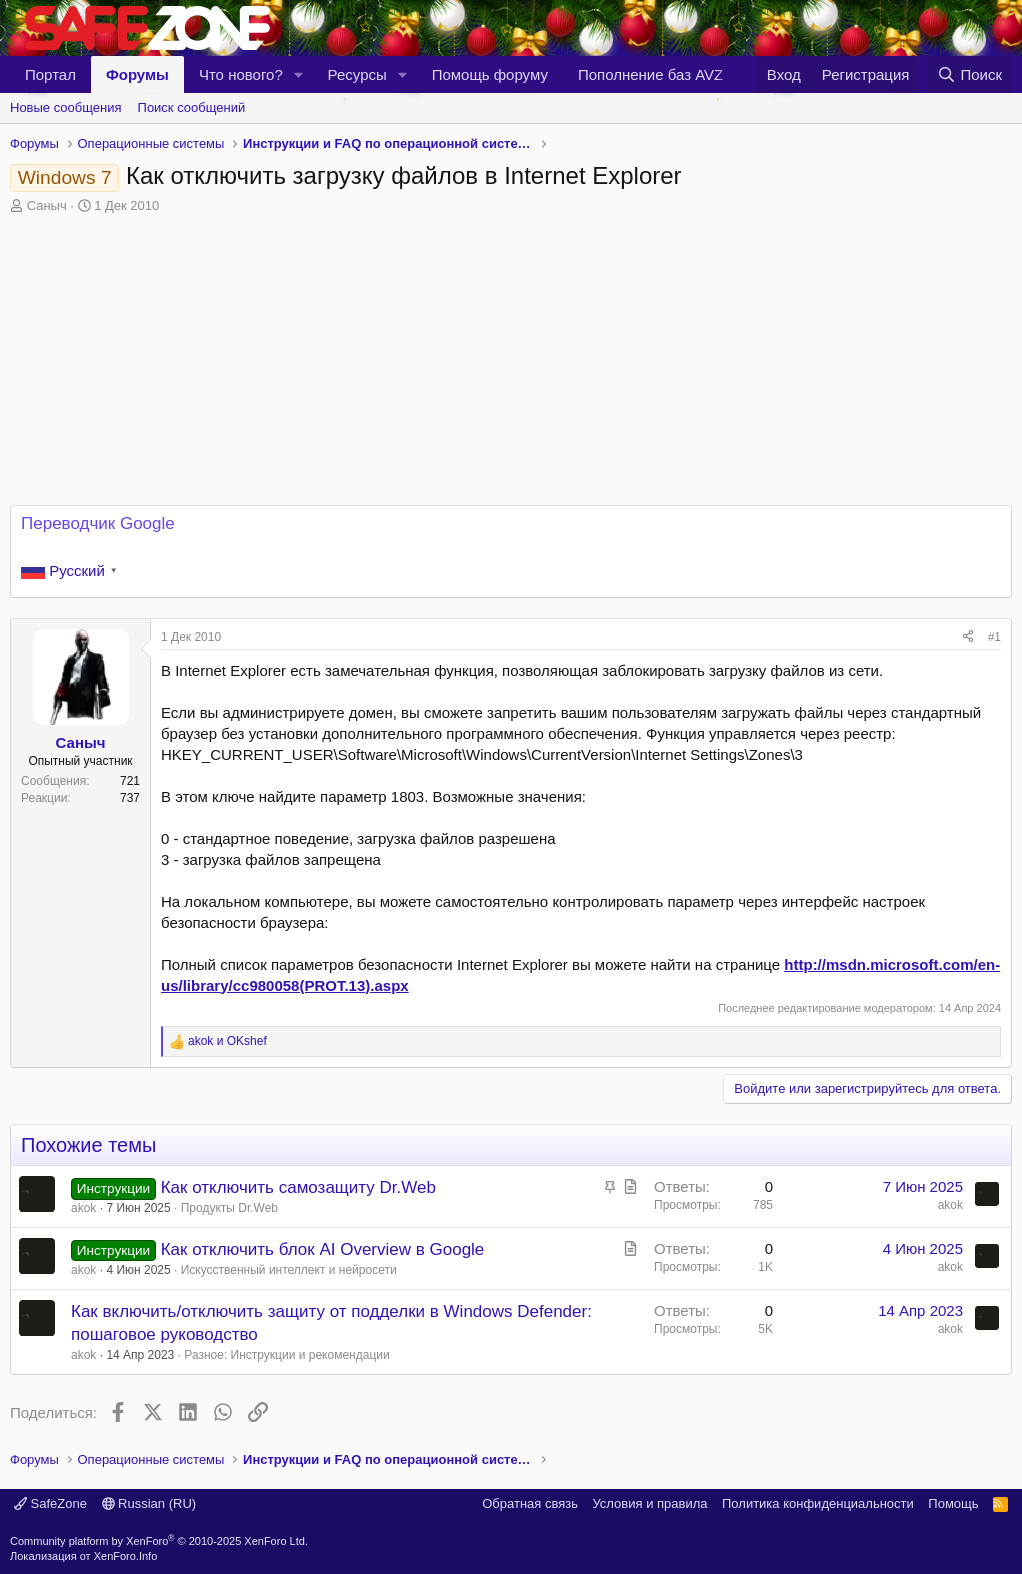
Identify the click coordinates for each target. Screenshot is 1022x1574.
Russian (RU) (149, 1503)
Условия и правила (649, 1503)
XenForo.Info (126, 1556)
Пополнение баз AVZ (650, 74)
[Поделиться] (968, 637)
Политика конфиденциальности (818, 1503)
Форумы (137, 74)
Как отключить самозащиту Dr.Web (298, 1187)
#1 (994, 637)
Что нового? (241, 74)
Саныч (47, 205)
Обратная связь (530, 1503)
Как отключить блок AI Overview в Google (323, 1249)
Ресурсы (357, 74)
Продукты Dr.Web (229, 1208)
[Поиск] (969, 74)
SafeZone (50, 1503)
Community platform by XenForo (159, 1541)
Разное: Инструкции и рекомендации (286, 1355)
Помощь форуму (490, 74)
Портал (50, 74)
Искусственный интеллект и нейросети (289, 1270)
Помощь (953, 1503)
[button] (299, 74)
